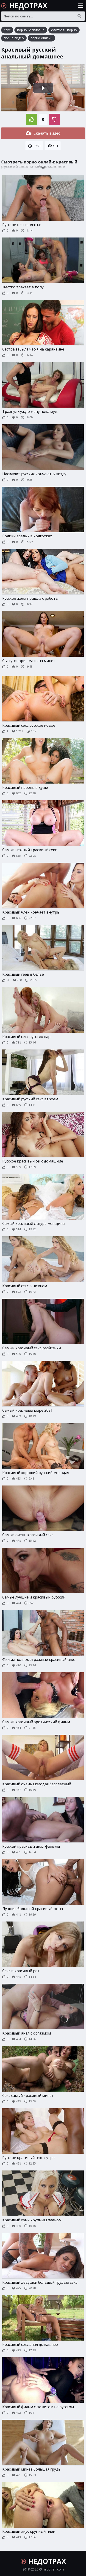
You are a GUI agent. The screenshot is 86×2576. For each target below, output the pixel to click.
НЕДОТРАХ (24, 5)
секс (7, 30)
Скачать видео (43, 133)
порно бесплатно (30, 30)
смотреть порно (64, 30)
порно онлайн (41, 38)
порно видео (14, 38)
